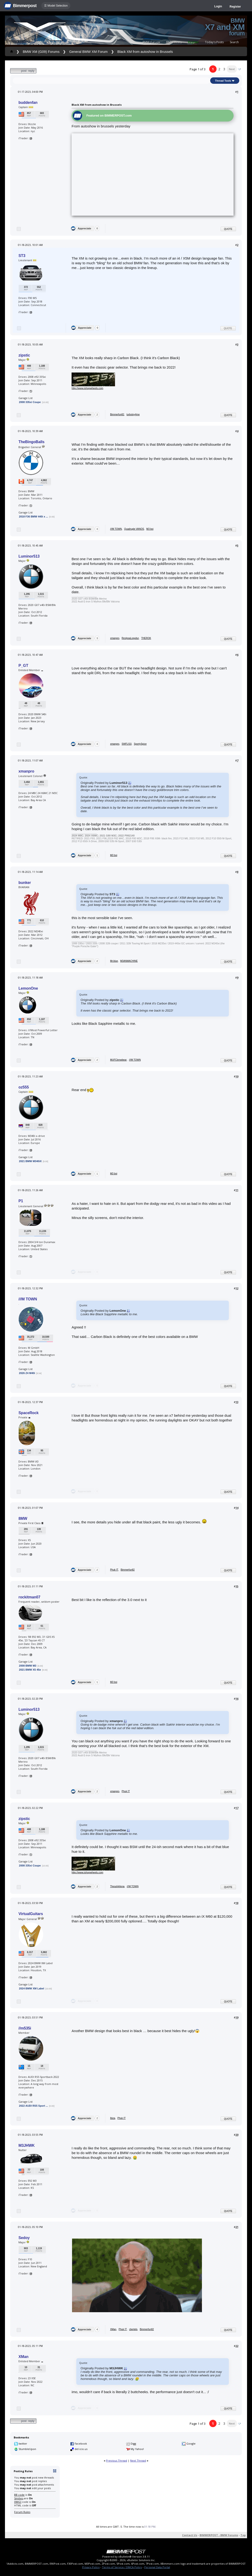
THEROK (146, 638)
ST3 (21, 256)
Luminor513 (28, 556)
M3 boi (150, 529)
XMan (113, 2329)
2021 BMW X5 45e (30, 1669)
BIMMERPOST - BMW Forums (219, 2535)
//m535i (24, 2028)
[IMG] (17, 2502)
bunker (24, 883)
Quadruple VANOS (134, 529)
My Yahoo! (137, 2449)
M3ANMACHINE (129, 961)
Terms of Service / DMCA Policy (122, 2567)
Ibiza (112, 2118)
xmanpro (114, 638)
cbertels (133, 2329)
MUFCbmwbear (118, 1060)
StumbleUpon (27, 2449)
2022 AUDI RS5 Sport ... (33, 2105)
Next (232, 69)
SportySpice (140, 744)
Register (235, 6)
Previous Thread (116, 2460)
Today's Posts (214, 42)
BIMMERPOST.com (118, 115)
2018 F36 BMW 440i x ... (33, 516)
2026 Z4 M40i (27, 1373)
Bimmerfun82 (117, 414)
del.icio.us (81, 2449)
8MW (22, 1519)
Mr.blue (114, 961)
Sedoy (24, 2238)
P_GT (23, 666)
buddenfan (27, 103)
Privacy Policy (91, 2567)
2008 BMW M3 (27, 1665)
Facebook (81, 2443)
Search (234, 42)
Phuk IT (114, 1569)
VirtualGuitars (30, 1914)
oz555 (23, 1087)
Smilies (18, 2498)
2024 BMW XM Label (31, 1988)
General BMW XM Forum (88, 52)
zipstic (24, 355)
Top (243, 2535)
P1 (20, 1201)
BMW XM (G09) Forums (41, 52)
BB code (19, 2494)
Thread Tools (223, 80)
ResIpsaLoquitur (130, 638)
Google (191, 2443)
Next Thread (138, 2460)
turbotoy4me (133, 414)
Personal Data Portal (157, 2567)
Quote (228, 229)
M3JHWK (26, 2145)
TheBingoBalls (31, 442)
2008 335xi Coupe (30, 402)
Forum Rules (22, 2512)
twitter (23, 2443)
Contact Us (189, 2535)
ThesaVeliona (117, 1886)
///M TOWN (116, 529)
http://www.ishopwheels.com (87, 388)
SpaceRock (28, 1413)
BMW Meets (174, 42)
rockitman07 (29, 1597)
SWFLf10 (127, 744)
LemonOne (28, 988)
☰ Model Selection (56, 5)
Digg (133, 2443)
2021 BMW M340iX (30, 1161)
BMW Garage (151, 42)
